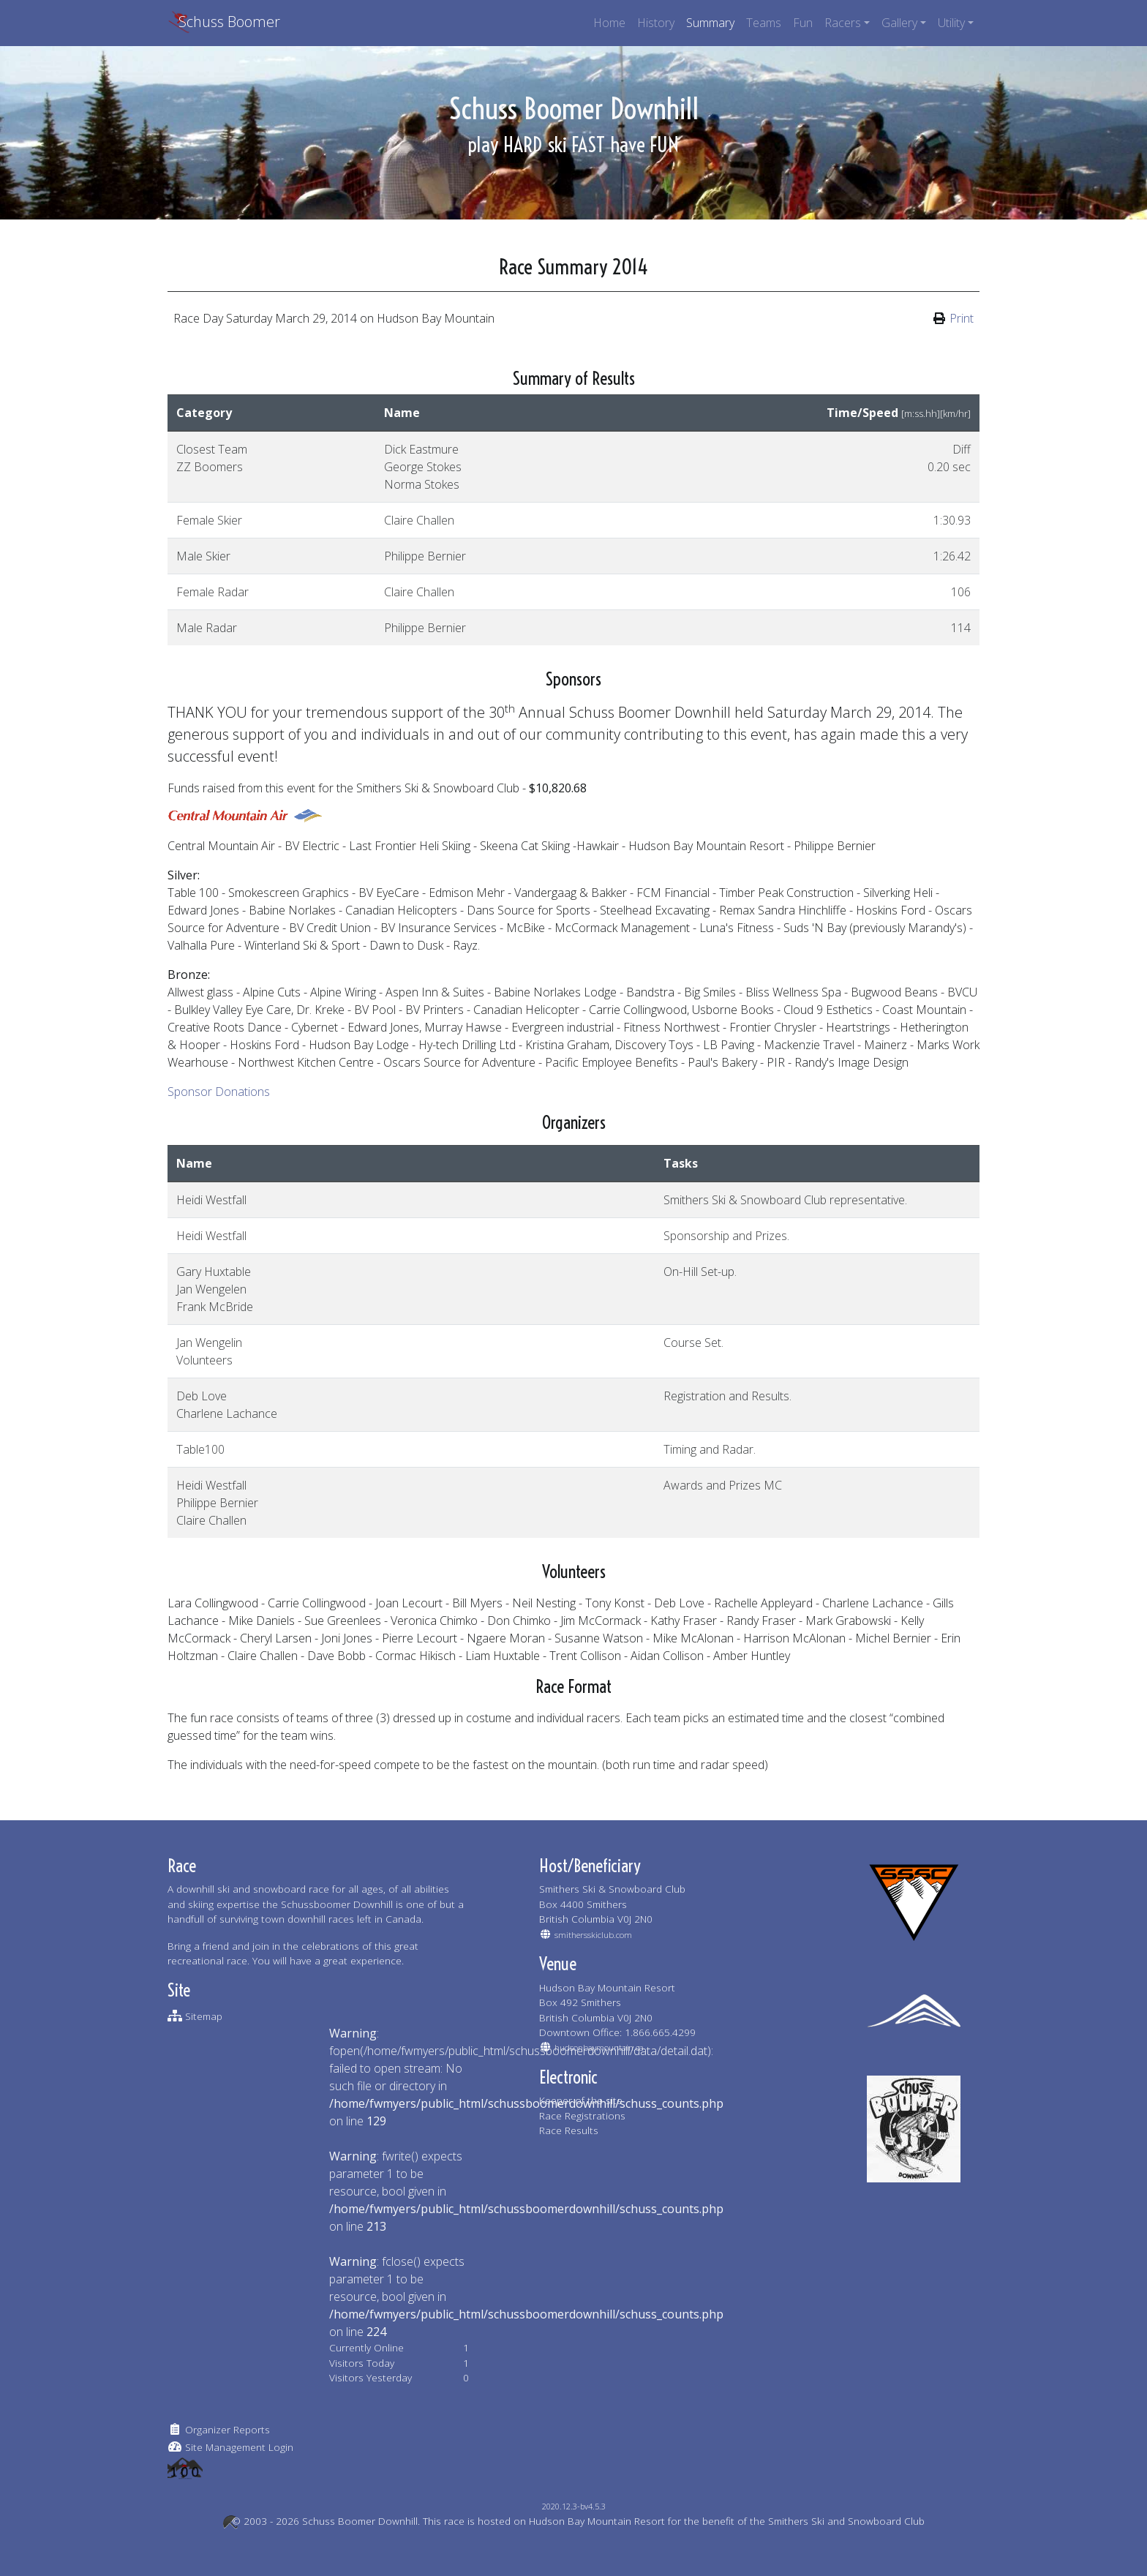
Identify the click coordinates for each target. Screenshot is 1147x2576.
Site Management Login (239, 2447)
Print (961, 318)
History (655, 23)
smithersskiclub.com (593, 1934)
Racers (842, 23)
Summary (710, 23)
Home (609, 23)
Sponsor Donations (219, 1092)
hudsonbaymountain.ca (599, 2047)
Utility (951, 23)
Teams (763, 23)
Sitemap (203, 2016)
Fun (803, 23)
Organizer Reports (227, 2429)
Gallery (899, 23)
